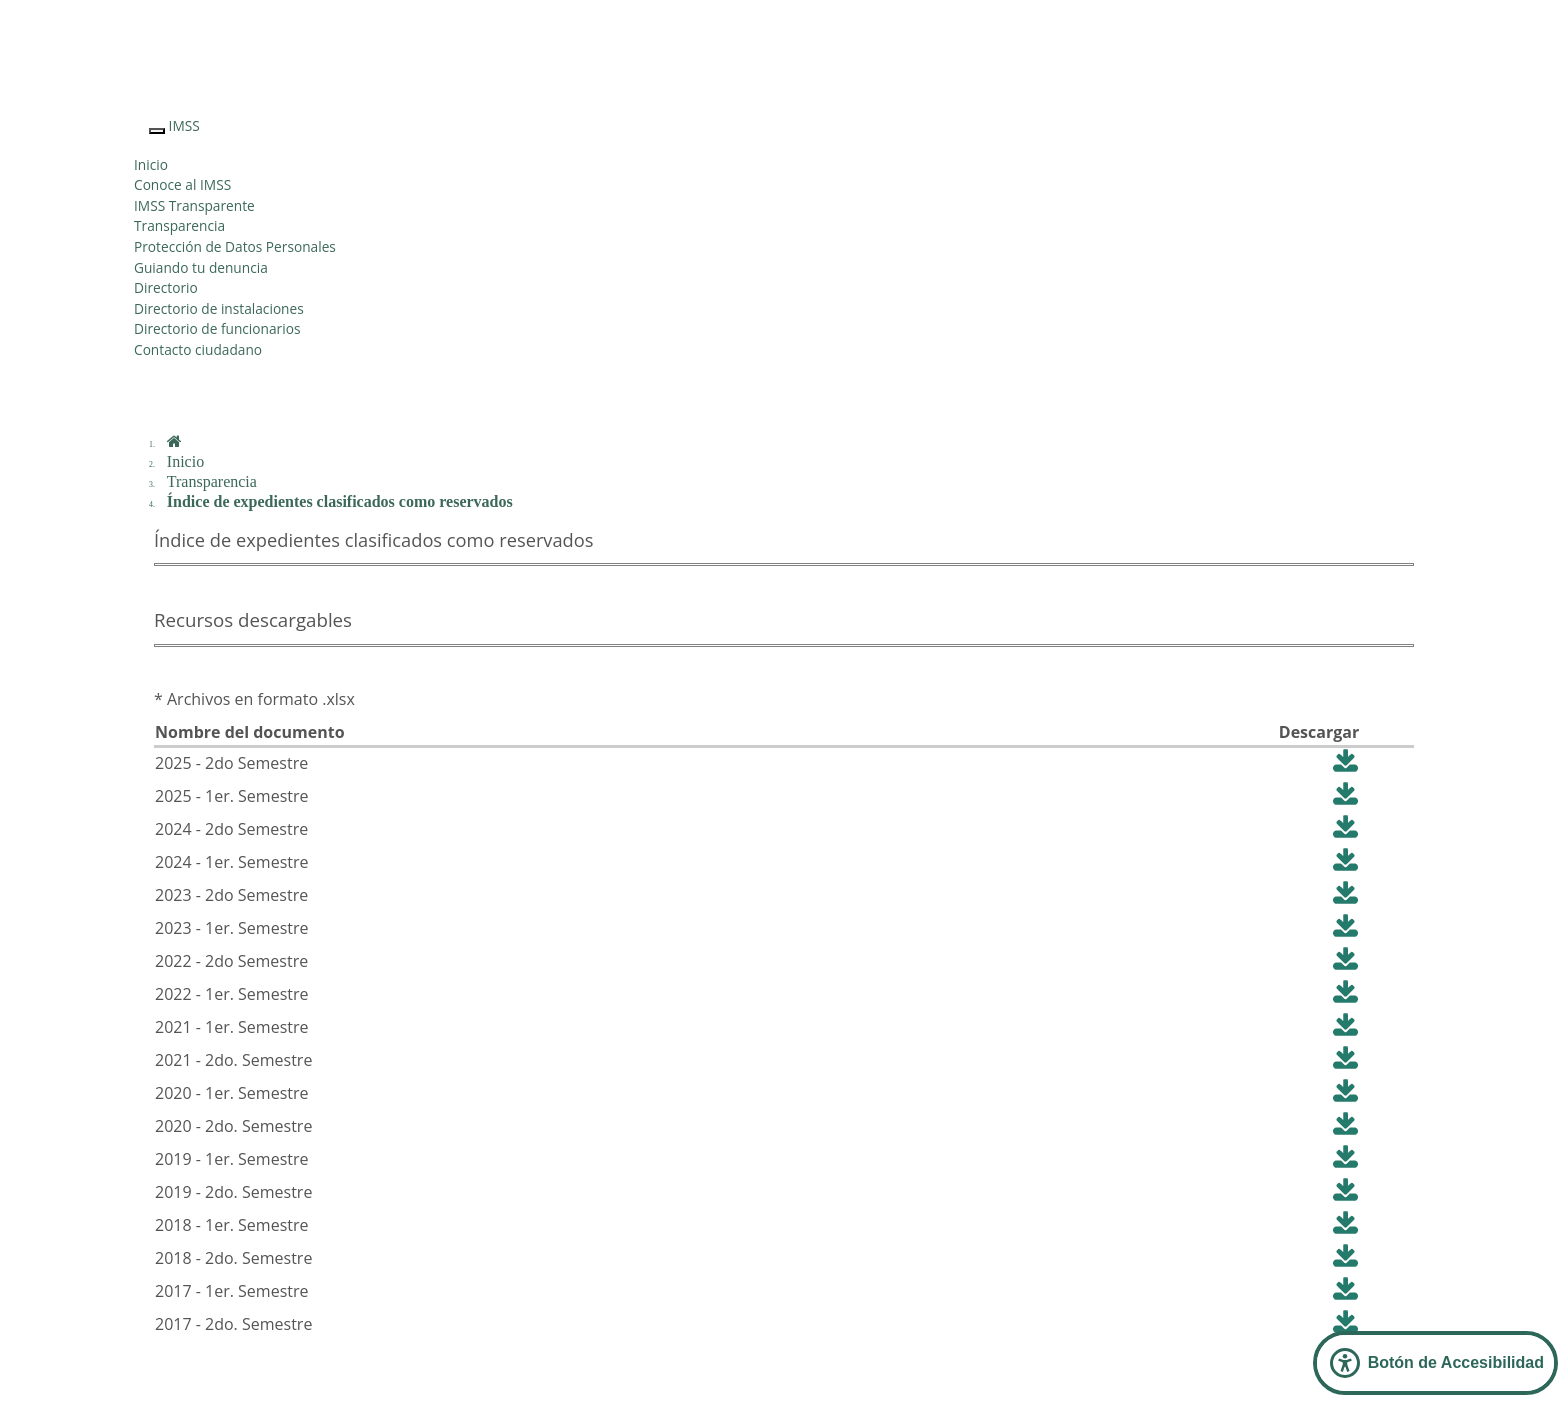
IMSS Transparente (194, 205)
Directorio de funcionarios (217, 328)
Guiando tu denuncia (201, 267)
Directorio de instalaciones (219, 308)
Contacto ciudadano (198, 349)
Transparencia (179, 225)
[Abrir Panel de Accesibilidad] (1435, 1363)
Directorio (166, 287)
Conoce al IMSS (182, 184)
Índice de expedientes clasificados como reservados (340, 501)
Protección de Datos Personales (235, 246)
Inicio (151, 164)
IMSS (184, 125)
